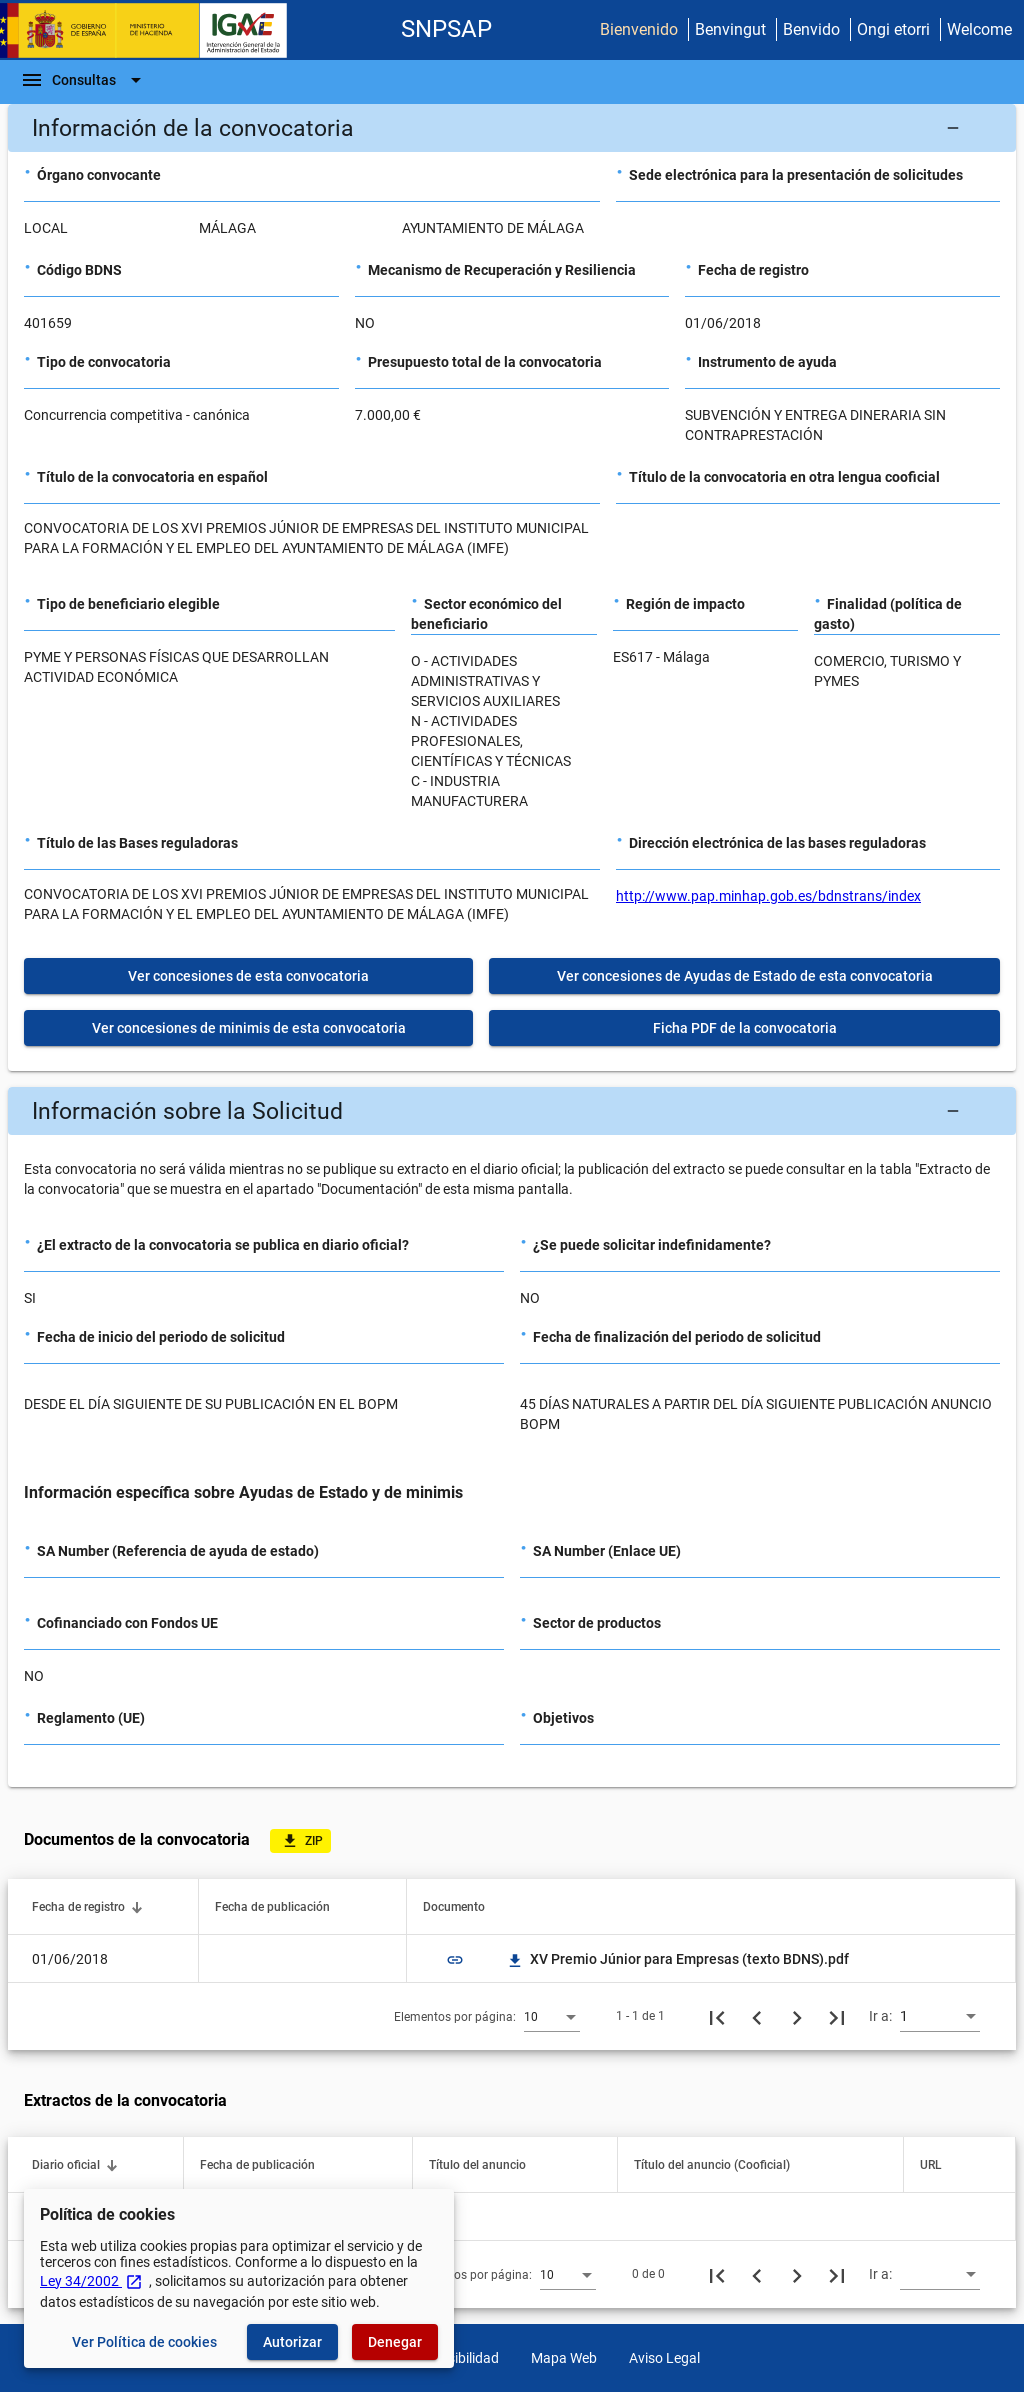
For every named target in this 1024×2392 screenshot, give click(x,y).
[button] (512, 128)
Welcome (979, 29)
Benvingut (730, 29)
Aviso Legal (664, 2358)
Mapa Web (564, 2358)
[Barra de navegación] (84, 80)
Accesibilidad (458, 2358)
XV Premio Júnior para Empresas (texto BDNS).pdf (677, 1959)
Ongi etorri (893, 29)
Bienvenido (639, 29)
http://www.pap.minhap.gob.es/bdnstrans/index (768, 896)
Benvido (811, 29)
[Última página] (837, 2016)
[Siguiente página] (797, 2016)
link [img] (455, 1960)
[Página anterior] (757, 2016)
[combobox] (552, 2016)
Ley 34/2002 (91, 2281)
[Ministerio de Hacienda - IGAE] (153, 30)
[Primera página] (717, 2016)
